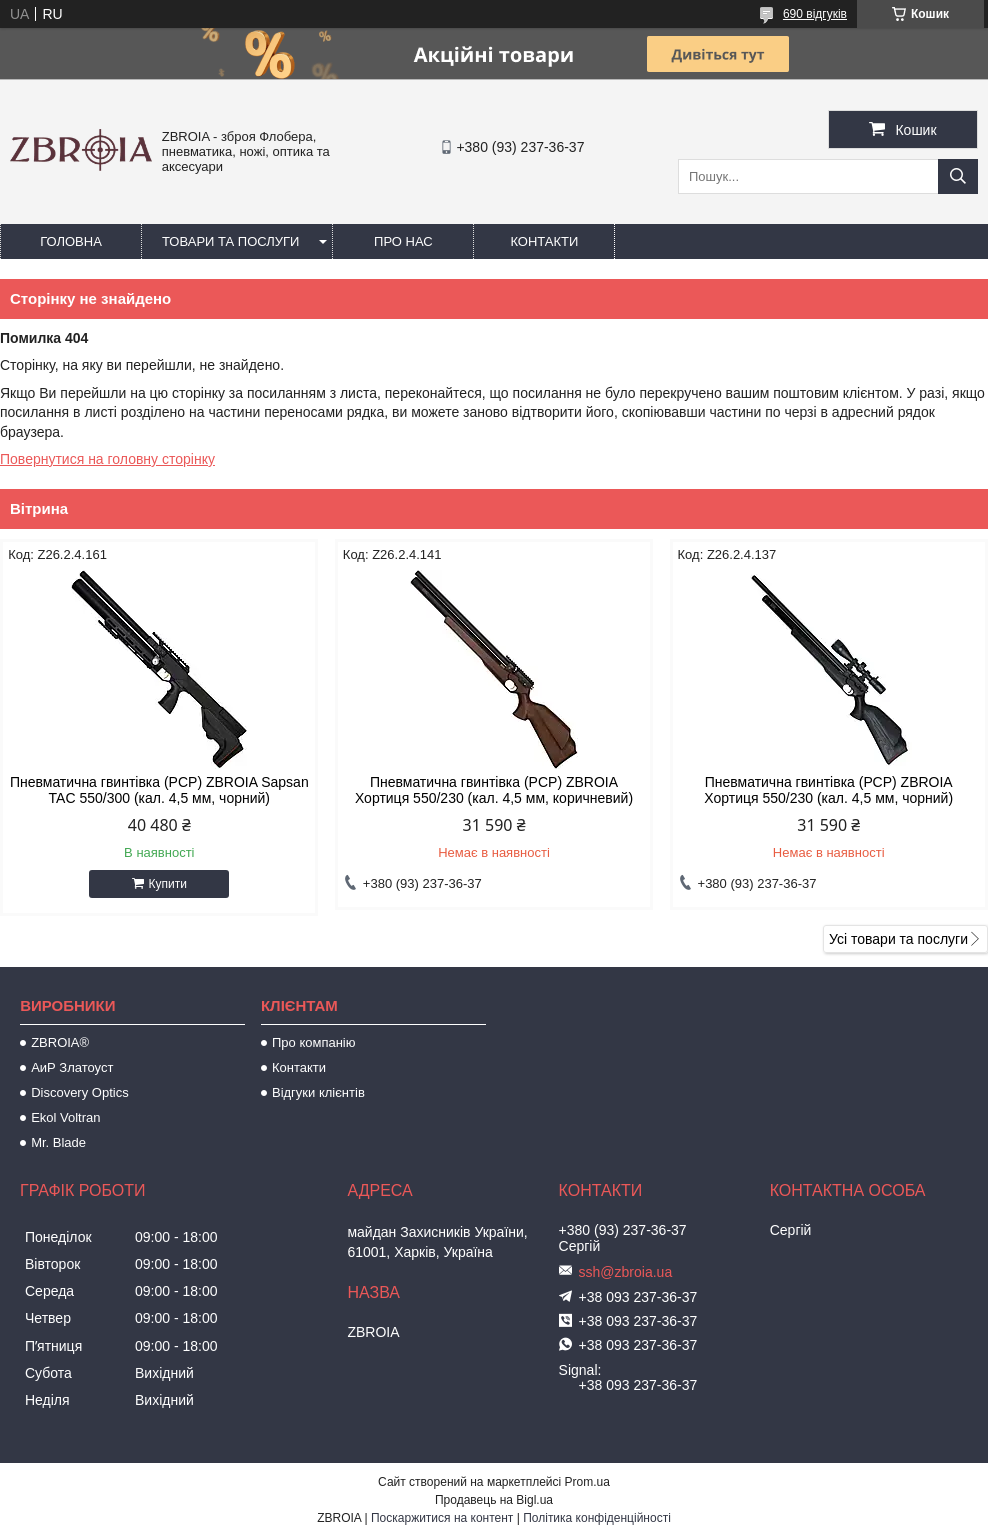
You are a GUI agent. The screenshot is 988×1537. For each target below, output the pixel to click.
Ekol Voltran (65, 1117)
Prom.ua (587, 1482)
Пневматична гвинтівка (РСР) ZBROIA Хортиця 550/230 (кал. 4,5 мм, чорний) (828, 790)
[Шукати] (958, 176)
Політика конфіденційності (597, 1518)
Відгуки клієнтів (318, 1092)
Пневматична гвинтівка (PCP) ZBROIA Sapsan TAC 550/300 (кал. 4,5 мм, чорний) (159, 790)
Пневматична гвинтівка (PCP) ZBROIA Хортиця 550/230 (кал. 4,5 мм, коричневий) (494, 790)
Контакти (544, 241)
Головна (71, 241)
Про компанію (314, 1042)
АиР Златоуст (72, 1067)
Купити (168, 884)
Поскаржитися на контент (442, 1518)
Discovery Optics (80, 1092)
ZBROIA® (60, 1042)
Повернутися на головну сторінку (107, 459)
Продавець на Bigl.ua (494, 1500)
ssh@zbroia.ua (626, 1272)
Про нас (403, 241)
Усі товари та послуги (898, 939)
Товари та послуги (230, 241)
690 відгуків (815, 14)
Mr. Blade (58, 1142)
